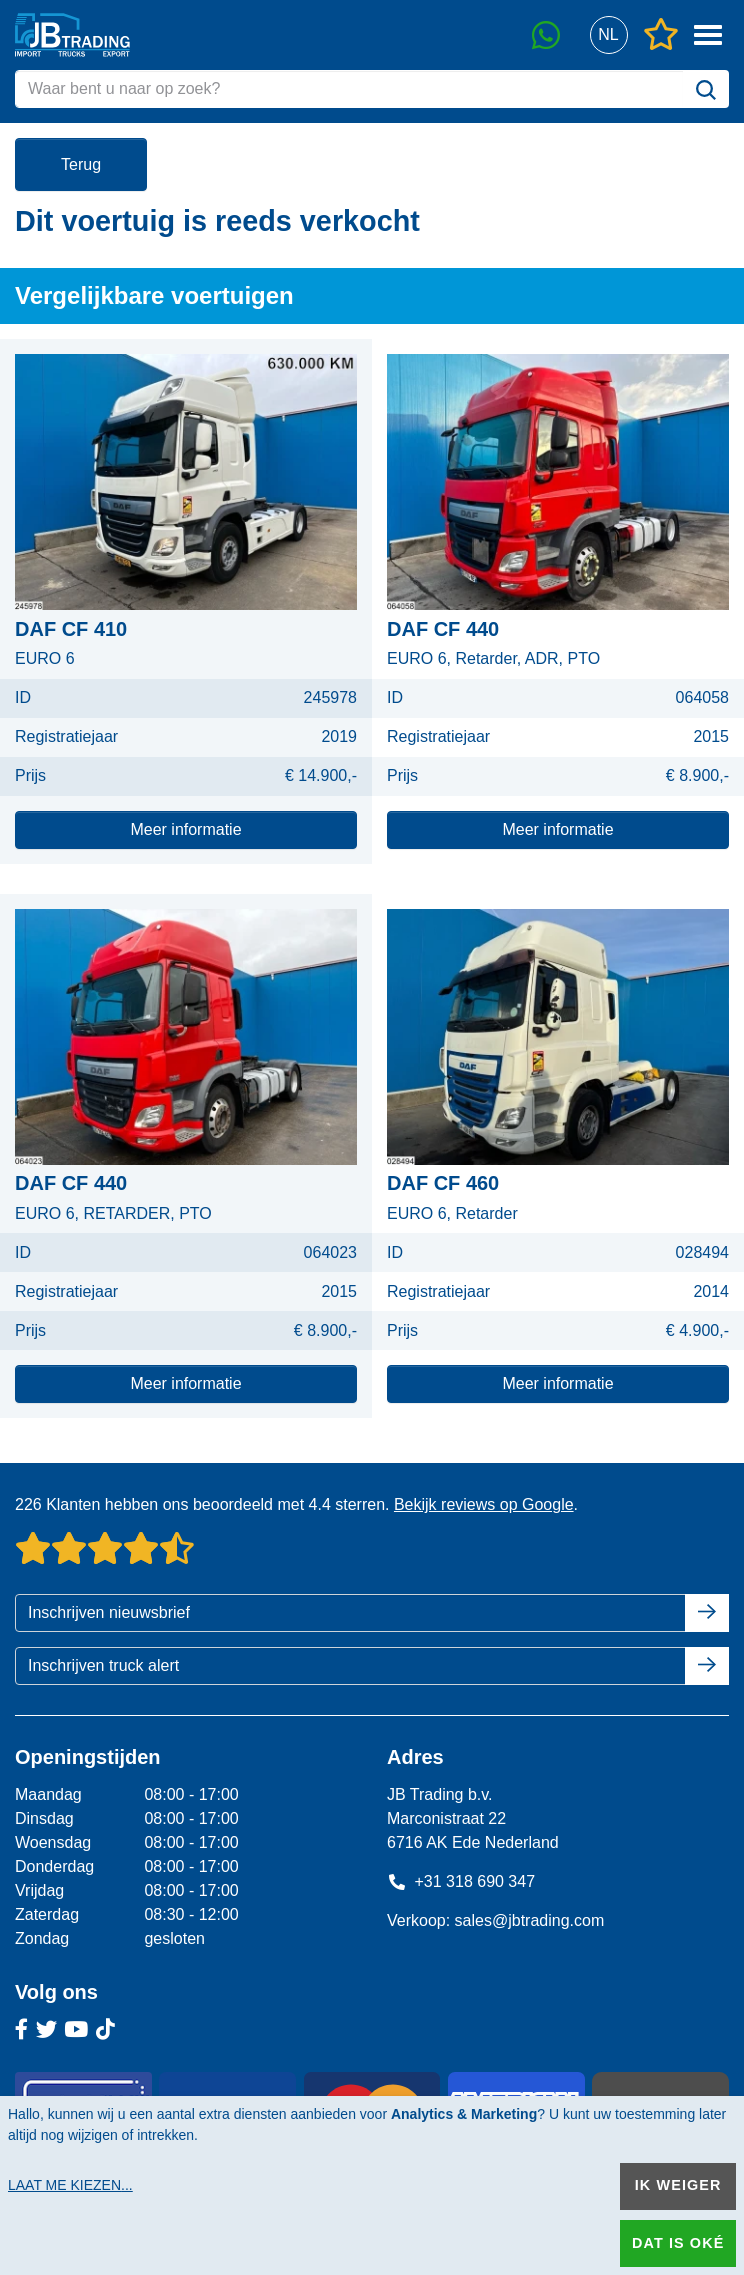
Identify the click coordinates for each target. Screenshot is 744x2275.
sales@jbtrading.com (530, 1920)
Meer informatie (185, 829)
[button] (608, 35)
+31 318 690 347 (461, 1881)
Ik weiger (678, 2185)
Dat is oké (678, 2243)
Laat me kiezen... (70, 2185)
